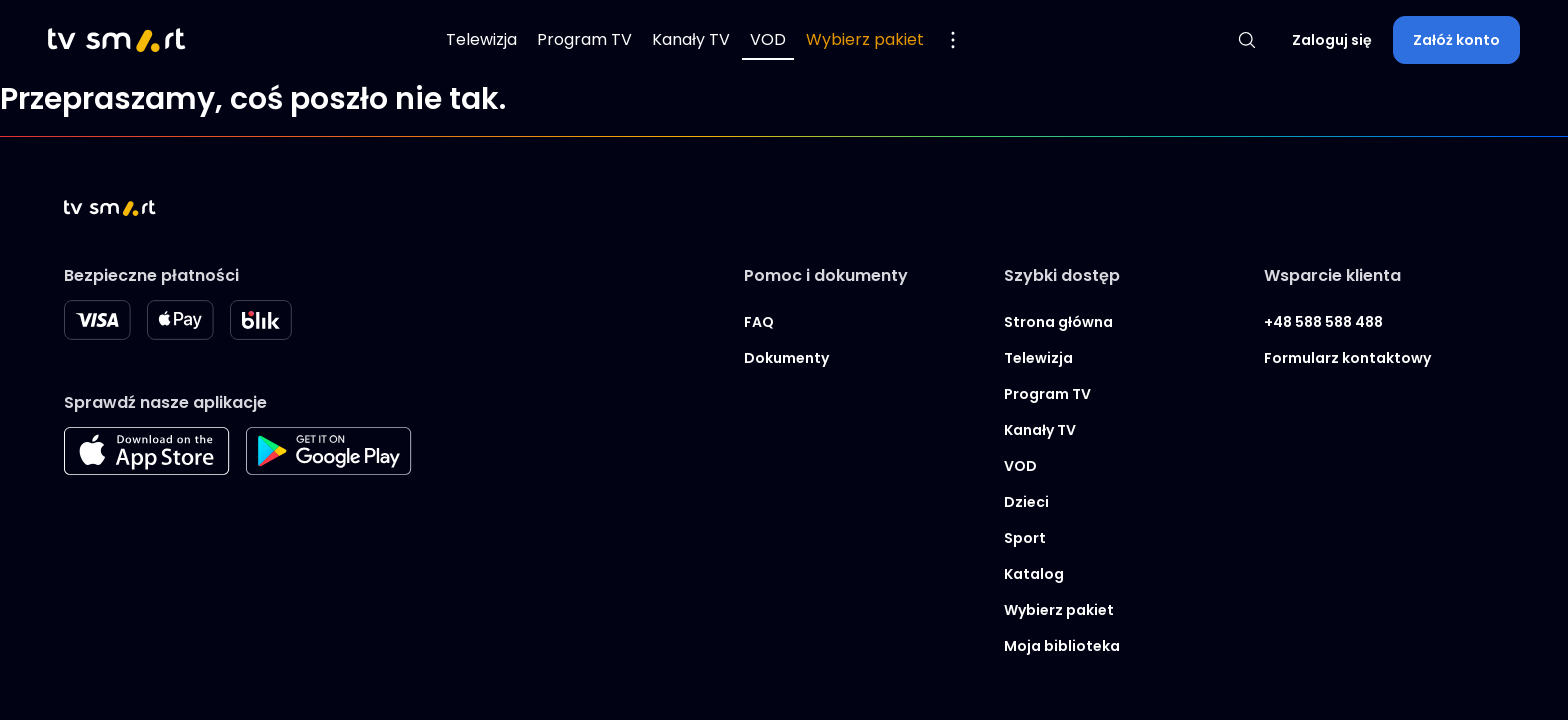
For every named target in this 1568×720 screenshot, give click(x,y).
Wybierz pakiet (865, 39)
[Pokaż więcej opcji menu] (953, 40)
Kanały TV (691, 39)
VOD (768, 39)
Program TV (584, 39)
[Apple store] (147, 469)
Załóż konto (1456, 40)
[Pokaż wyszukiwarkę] (1247, 40)
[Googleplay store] (329, 469)
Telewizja (481, 39)
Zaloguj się (1332, 40)
